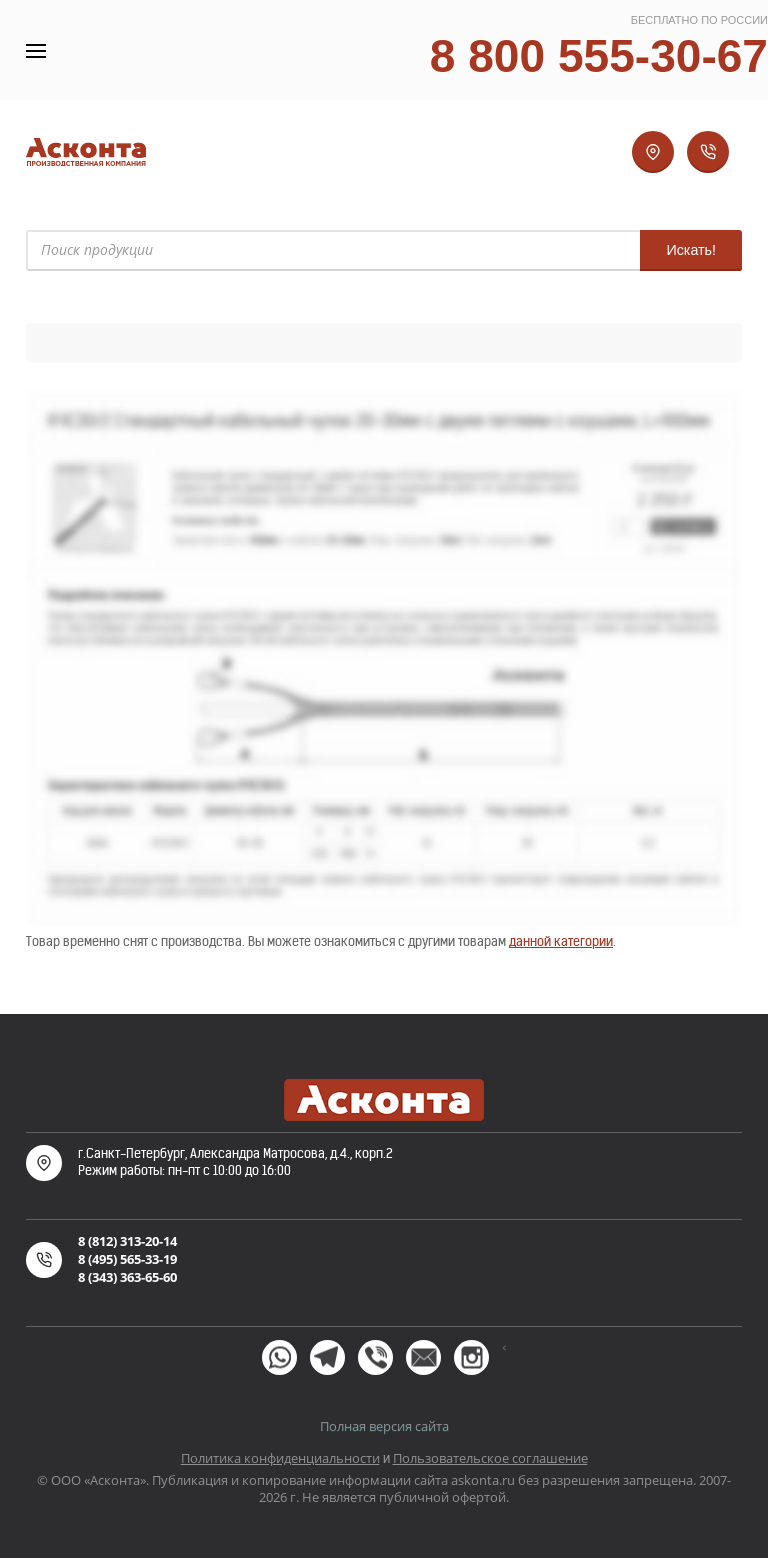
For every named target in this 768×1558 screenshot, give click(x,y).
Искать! (691, 250)
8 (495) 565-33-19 (127, 1259)
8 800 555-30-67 (599, 56)
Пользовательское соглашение (490, 1458)
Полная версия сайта (384, 1426)
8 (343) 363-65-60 (127, 1277)
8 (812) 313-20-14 (127, 1241)
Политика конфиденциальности (280, 1458)
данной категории (561, 941)
